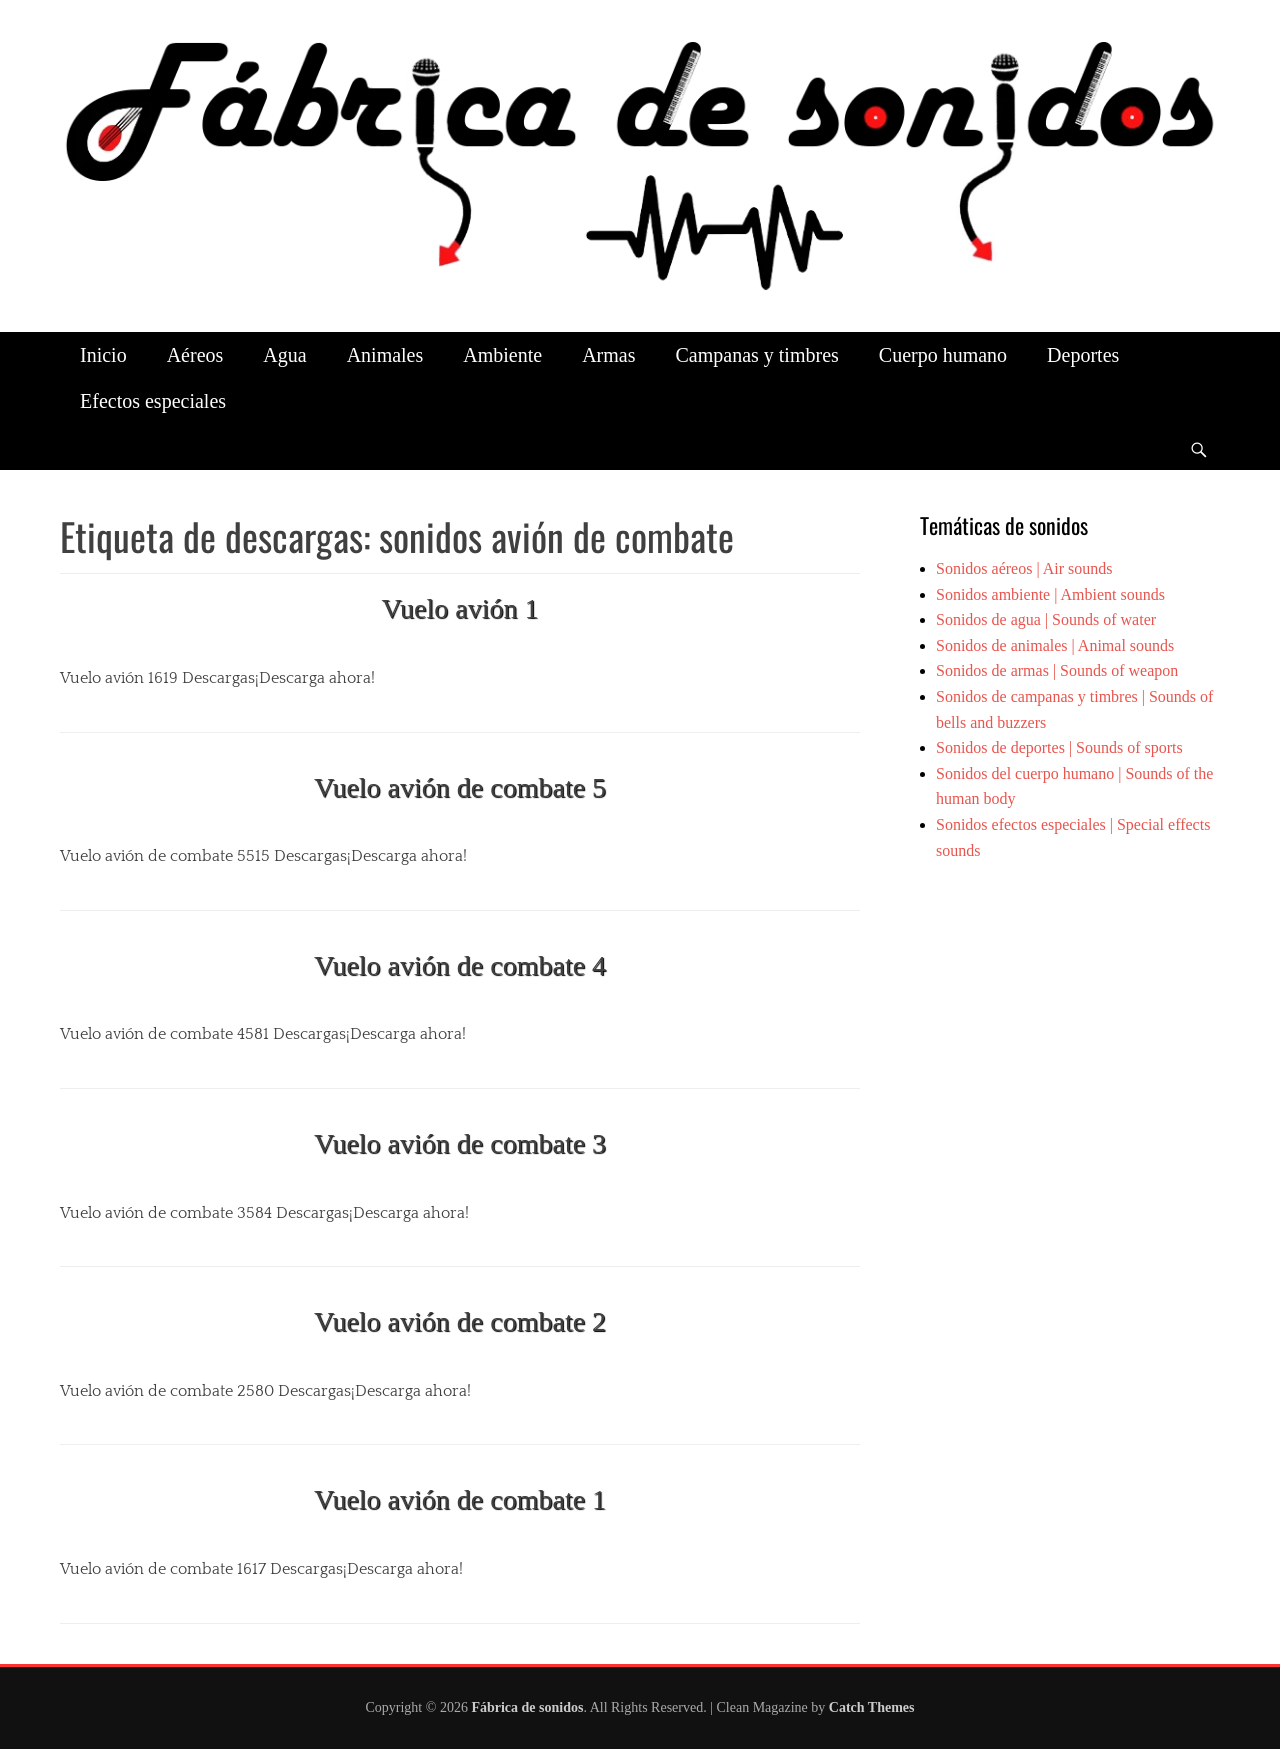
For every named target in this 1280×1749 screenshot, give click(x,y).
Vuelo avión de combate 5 (460, 787)
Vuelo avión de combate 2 (460, 1321)
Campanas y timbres (756, 355)
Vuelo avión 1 (460, 608)
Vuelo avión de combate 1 (460, 1499)
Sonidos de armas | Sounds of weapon (1057, 670)
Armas (608, 355)
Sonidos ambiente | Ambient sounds (1050, 594)
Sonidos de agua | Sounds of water (1046, 619)
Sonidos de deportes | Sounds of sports (1059, 747)
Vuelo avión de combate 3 (460, 1143)
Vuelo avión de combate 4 (460, 965)
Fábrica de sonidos (527, 1707)
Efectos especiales (153, 401)
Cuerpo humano (943, 355)
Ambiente (502, 355)
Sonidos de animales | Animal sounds (1055, 645)
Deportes (1083, 355)
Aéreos (195, 355)
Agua (284, 355)
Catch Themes (872, 1707)
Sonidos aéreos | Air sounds (1024, 568)
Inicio (103, 355)
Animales (385, 355)
